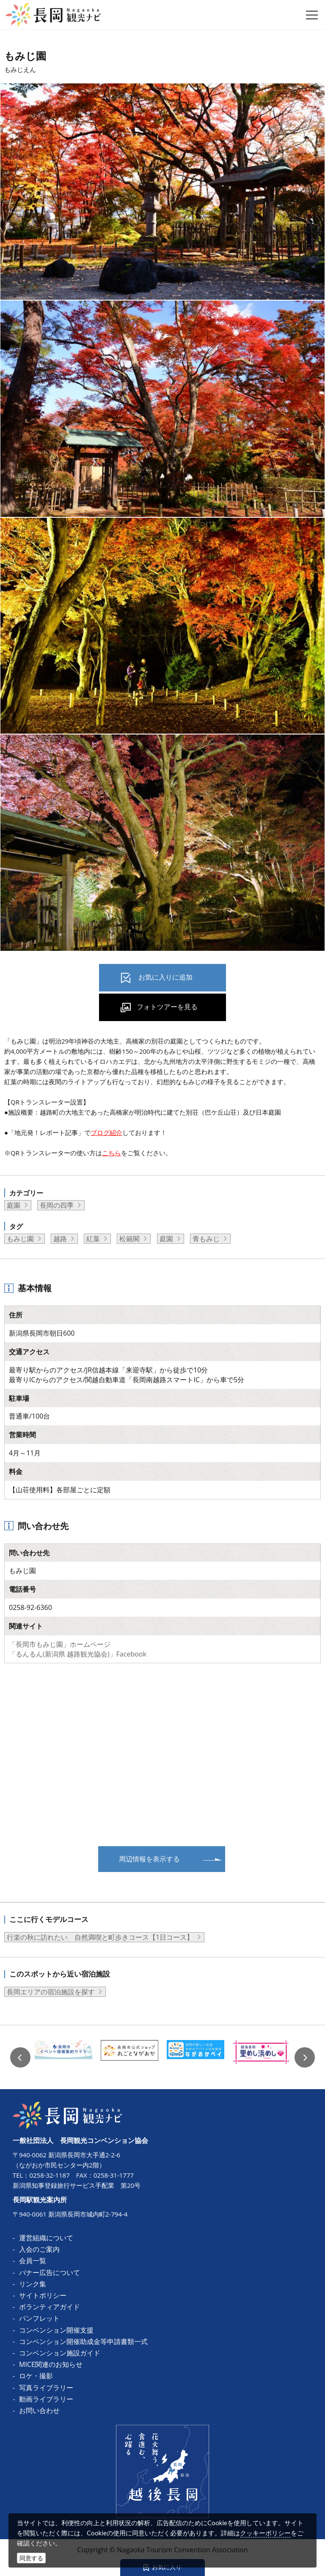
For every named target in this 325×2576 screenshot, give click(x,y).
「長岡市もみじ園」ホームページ (59, 1644)
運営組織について (46, 2237)
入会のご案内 (39, 2249)
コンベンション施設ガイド (59, 2353)
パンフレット (39, 2318)
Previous (20, 2057)
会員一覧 (32, 2260)
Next (305, 2057)
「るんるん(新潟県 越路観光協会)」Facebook (77, 1654)
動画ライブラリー (46, 2399)
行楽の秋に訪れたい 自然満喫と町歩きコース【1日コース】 (100, 1937)
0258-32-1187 (49, 2175)
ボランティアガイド (49, 2306)
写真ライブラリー (46, 2387)
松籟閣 (129, 1238)
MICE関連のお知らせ (51, 2364)
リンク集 (32, 2284)
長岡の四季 (57, 1205)
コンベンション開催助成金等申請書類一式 (83, 2341)
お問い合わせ (39, 2410)
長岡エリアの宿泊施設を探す (51, 1991)
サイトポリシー (42, 2295)
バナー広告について (49, 2272)
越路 (60, 1238)
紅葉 (93, 1238)
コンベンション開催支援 (56, 2330)
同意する (31, 2558)
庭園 (13, 1205)
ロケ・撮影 (36, 2375)
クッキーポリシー (265, 2533)
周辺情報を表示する (149, 1859)
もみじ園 (20, 1238)
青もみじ (206, 1238)
